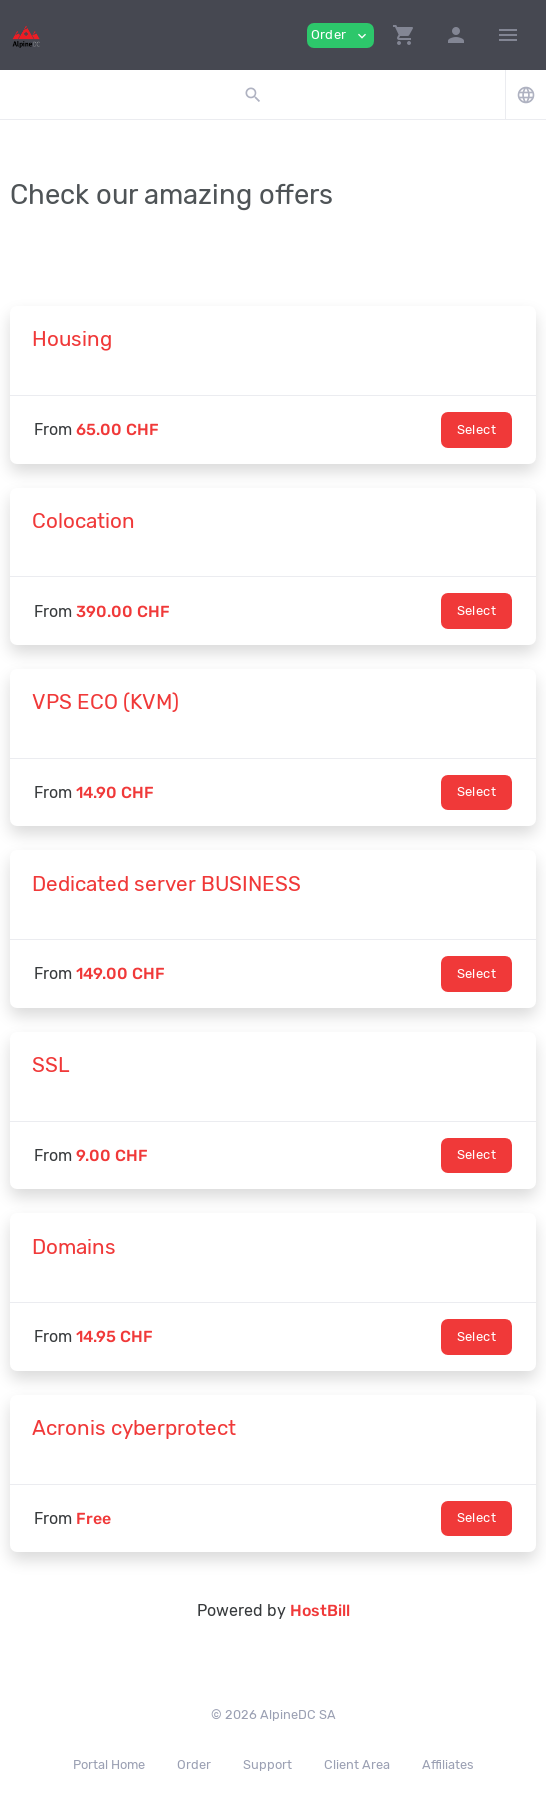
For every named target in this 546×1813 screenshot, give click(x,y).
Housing (72, 339)
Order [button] (340, 35)
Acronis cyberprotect (134, 1428)
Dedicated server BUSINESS (166, 884)
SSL (51, 1065)
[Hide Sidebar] (508, 35)
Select (476, 429)
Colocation (83, 521)
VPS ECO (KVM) (105, 702)
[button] (404, 35)
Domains (74, 1247)
